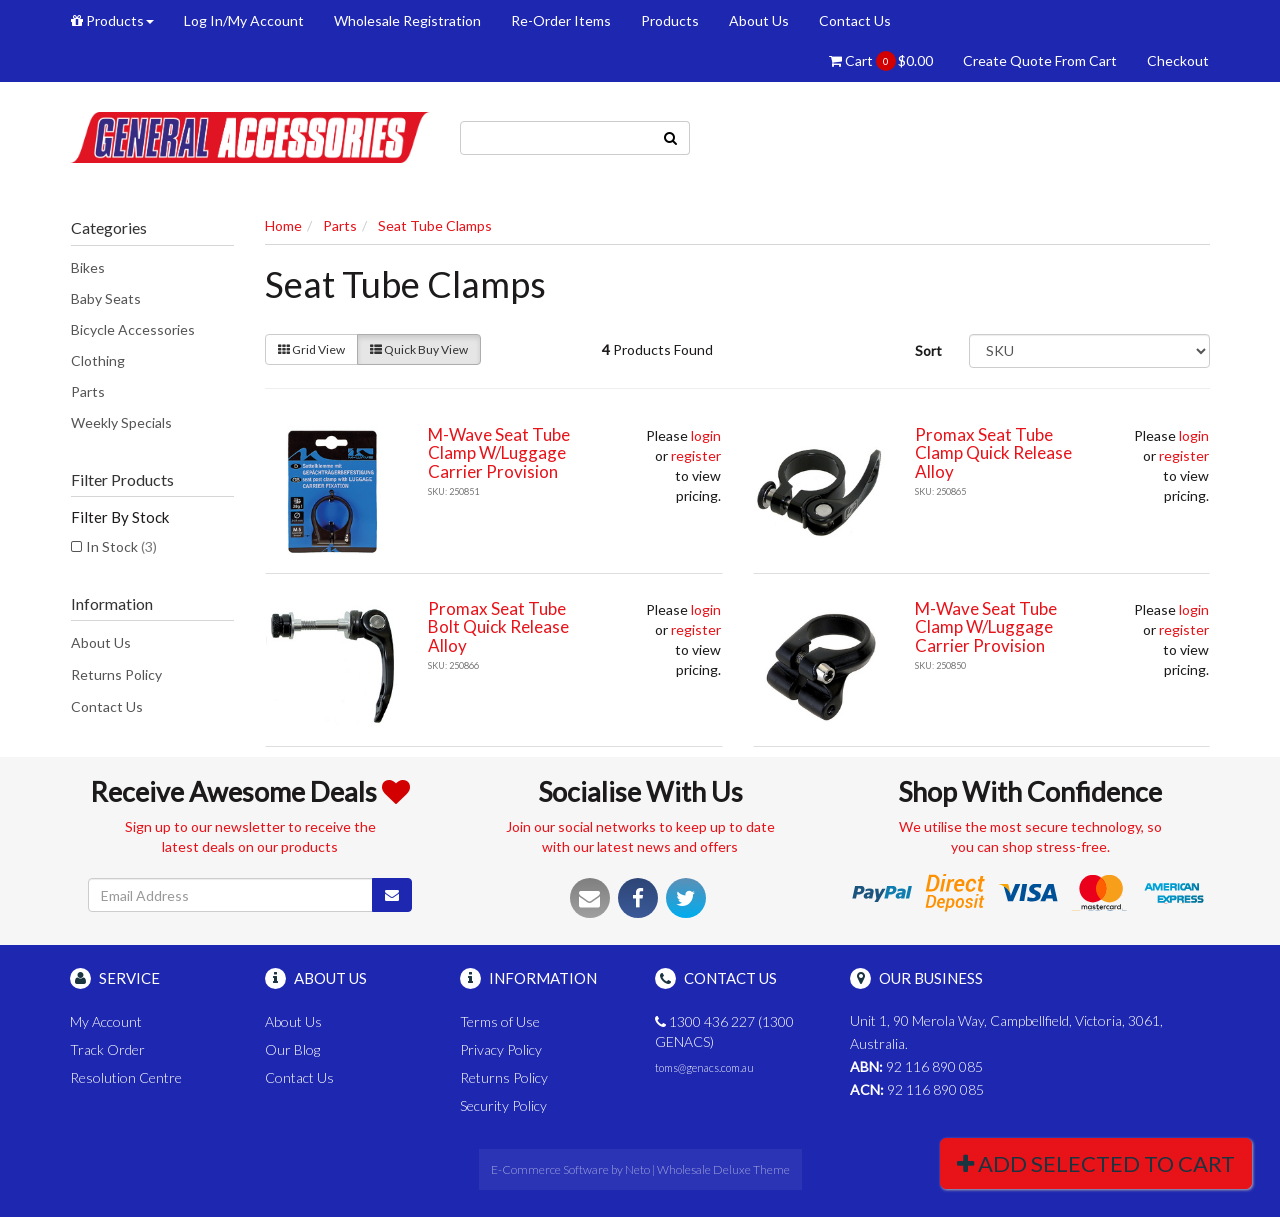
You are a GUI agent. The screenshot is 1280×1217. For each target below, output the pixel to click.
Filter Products (122, 480)
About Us (759, 20)
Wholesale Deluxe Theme (723, 1169)
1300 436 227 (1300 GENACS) (724, 1031)
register (696, 455)
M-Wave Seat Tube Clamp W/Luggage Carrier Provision (499, 453)
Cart (881, 61)
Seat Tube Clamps (435, 225)
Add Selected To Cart (1096, 1163)
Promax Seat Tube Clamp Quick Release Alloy (993, 453)
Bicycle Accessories (133, 329)
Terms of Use (500, 1021)
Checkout (1178, 60)
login (706, 435)
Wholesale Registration (407, 20)
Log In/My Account (244, 20)
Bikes (88, 267)
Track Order (107, 1049)
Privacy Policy (501, 1049)
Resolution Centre (126, 1077)
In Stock (121, 546)
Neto (637, 1169)
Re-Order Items (561, 20)
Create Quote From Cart (1040, 60)
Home (283, 225)
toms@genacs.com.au (704, 1067)
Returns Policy (116, 674)
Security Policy (503, 1105)
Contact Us (855, 20)
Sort (928, 350)
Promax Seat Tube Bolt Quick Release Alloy (498, 627)
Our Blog (292, 1049)
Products (112, 20)
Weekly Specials (121, 422)
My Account (106, 1021)
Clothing (98, 360)
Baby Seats (106, 298)
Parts (88, 391)
